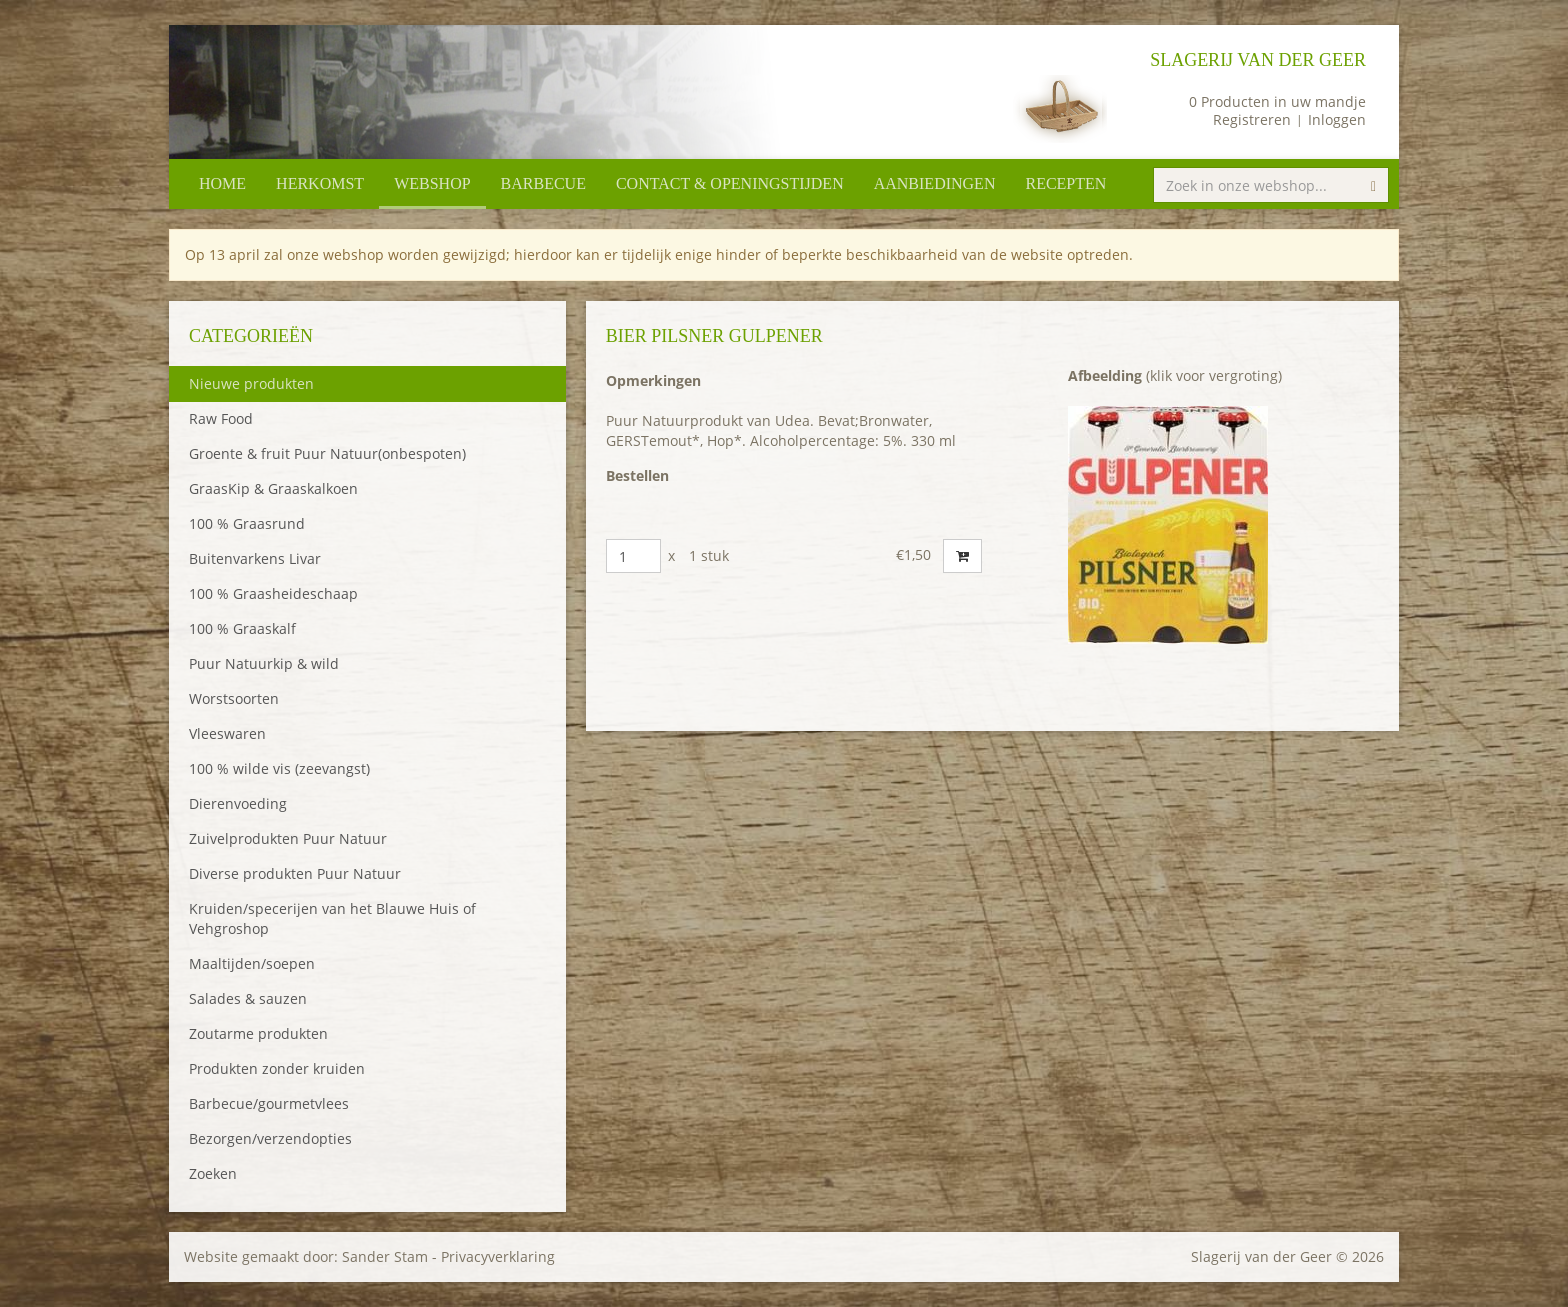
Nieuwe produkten (251, 383)
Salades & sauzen (248, 998)
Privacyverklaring (498, 1256)
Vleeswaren (227, 733)
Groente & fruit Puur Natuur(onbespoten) (327, 453)
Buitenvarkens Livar (255, 558)
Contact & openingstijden (730, 183)
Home (222, 183)
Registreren (1252, 120)
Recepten (1065, 183)
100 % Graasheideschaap (273, 593)
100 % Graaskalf (242, 628)
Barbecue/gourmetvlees (269, 1103)
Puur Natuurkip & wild (264, 663)
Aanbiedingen (935, 183)
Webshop (432, 183)
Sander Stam (385, 1256)
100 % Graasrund (247, 523)
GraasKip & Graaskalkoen (273, 488)
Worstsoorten (234, 698)
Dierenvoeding (238, 803)
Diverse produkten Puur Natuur (295, 873)
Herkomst (320, 183)
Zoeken (213, 1173)
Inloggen (1337, 120)
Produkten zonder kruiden (277, 1068)
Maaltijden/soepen (252, 963)
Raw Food (221, 418)
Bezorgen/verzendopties (270, 1138)
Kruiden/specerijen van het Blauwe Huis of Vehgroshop (332, 918)
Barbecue (543, 183)
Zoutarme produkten (258, 1033)
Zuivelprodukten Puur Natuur (288, 838)
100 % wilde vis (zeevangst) (279, 768)
